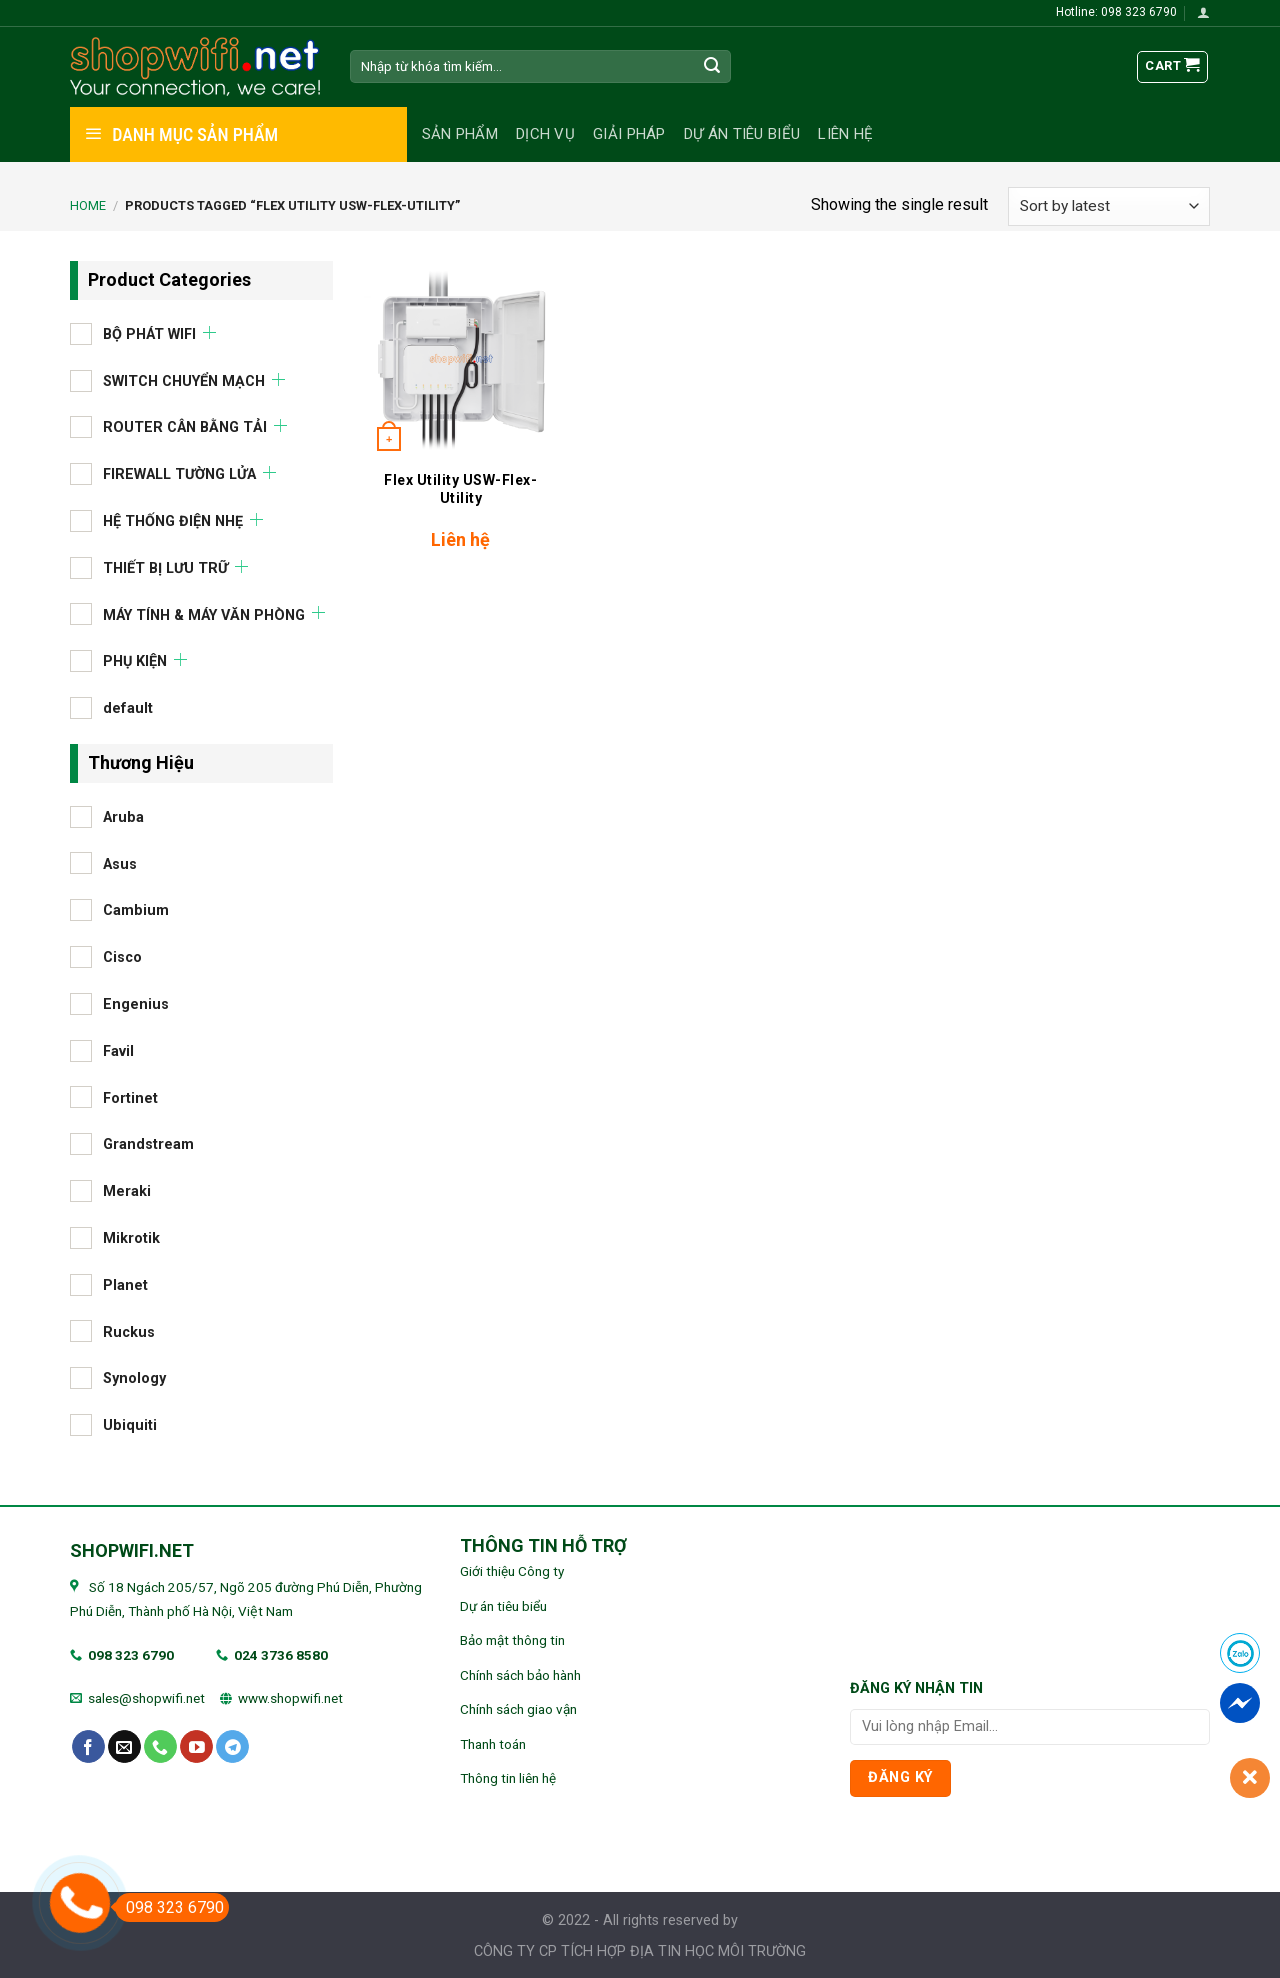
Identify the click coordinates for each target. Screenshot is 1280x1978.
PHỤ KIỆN (135, 661)
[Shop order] (1109, 206)
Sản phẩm (460, 134)
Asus (120, 863)
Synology (134, 1378)
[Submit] (713, 67)
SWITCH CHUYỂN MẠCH (184, 380)
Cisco (122, 957)
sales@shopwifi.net (146, 1698)
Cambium (136, 910)
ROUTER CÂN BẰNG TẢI (185, 427)
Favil (118, 1050)
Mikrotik (131, 1237)
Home (88, 205)
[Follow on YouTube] (196, 1747)
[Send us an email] (124, 1747)
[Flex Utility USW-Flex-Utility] (460, 359)
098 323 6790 (131, 1655)
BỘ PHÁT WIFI (149, 333)
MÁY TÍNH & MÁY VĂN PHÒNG (204, 614)
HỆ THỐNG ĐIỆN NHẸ (173, 520)
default (128, 708)
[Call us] (160, 1747)
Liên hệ (845, 134)
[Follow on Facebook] (88, 1747)
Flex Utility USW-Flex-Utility (460, 489)
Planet (125, 1284)
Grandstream (148, 1144)
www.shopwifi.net (290, 1698)
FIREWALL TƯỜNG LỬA (179, 474)
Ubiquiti (130, 1425)
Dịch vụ (545, 134)
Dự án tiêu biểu (742, 134)
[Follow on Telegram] (232, 1747)
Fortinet (130, 1097)
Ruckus (129, 1331)
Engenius (136, 1003)
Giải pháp (629, 134)
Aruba (123, 816)
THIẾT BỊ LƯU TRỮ (165, 567)
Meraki (127, 1191)
